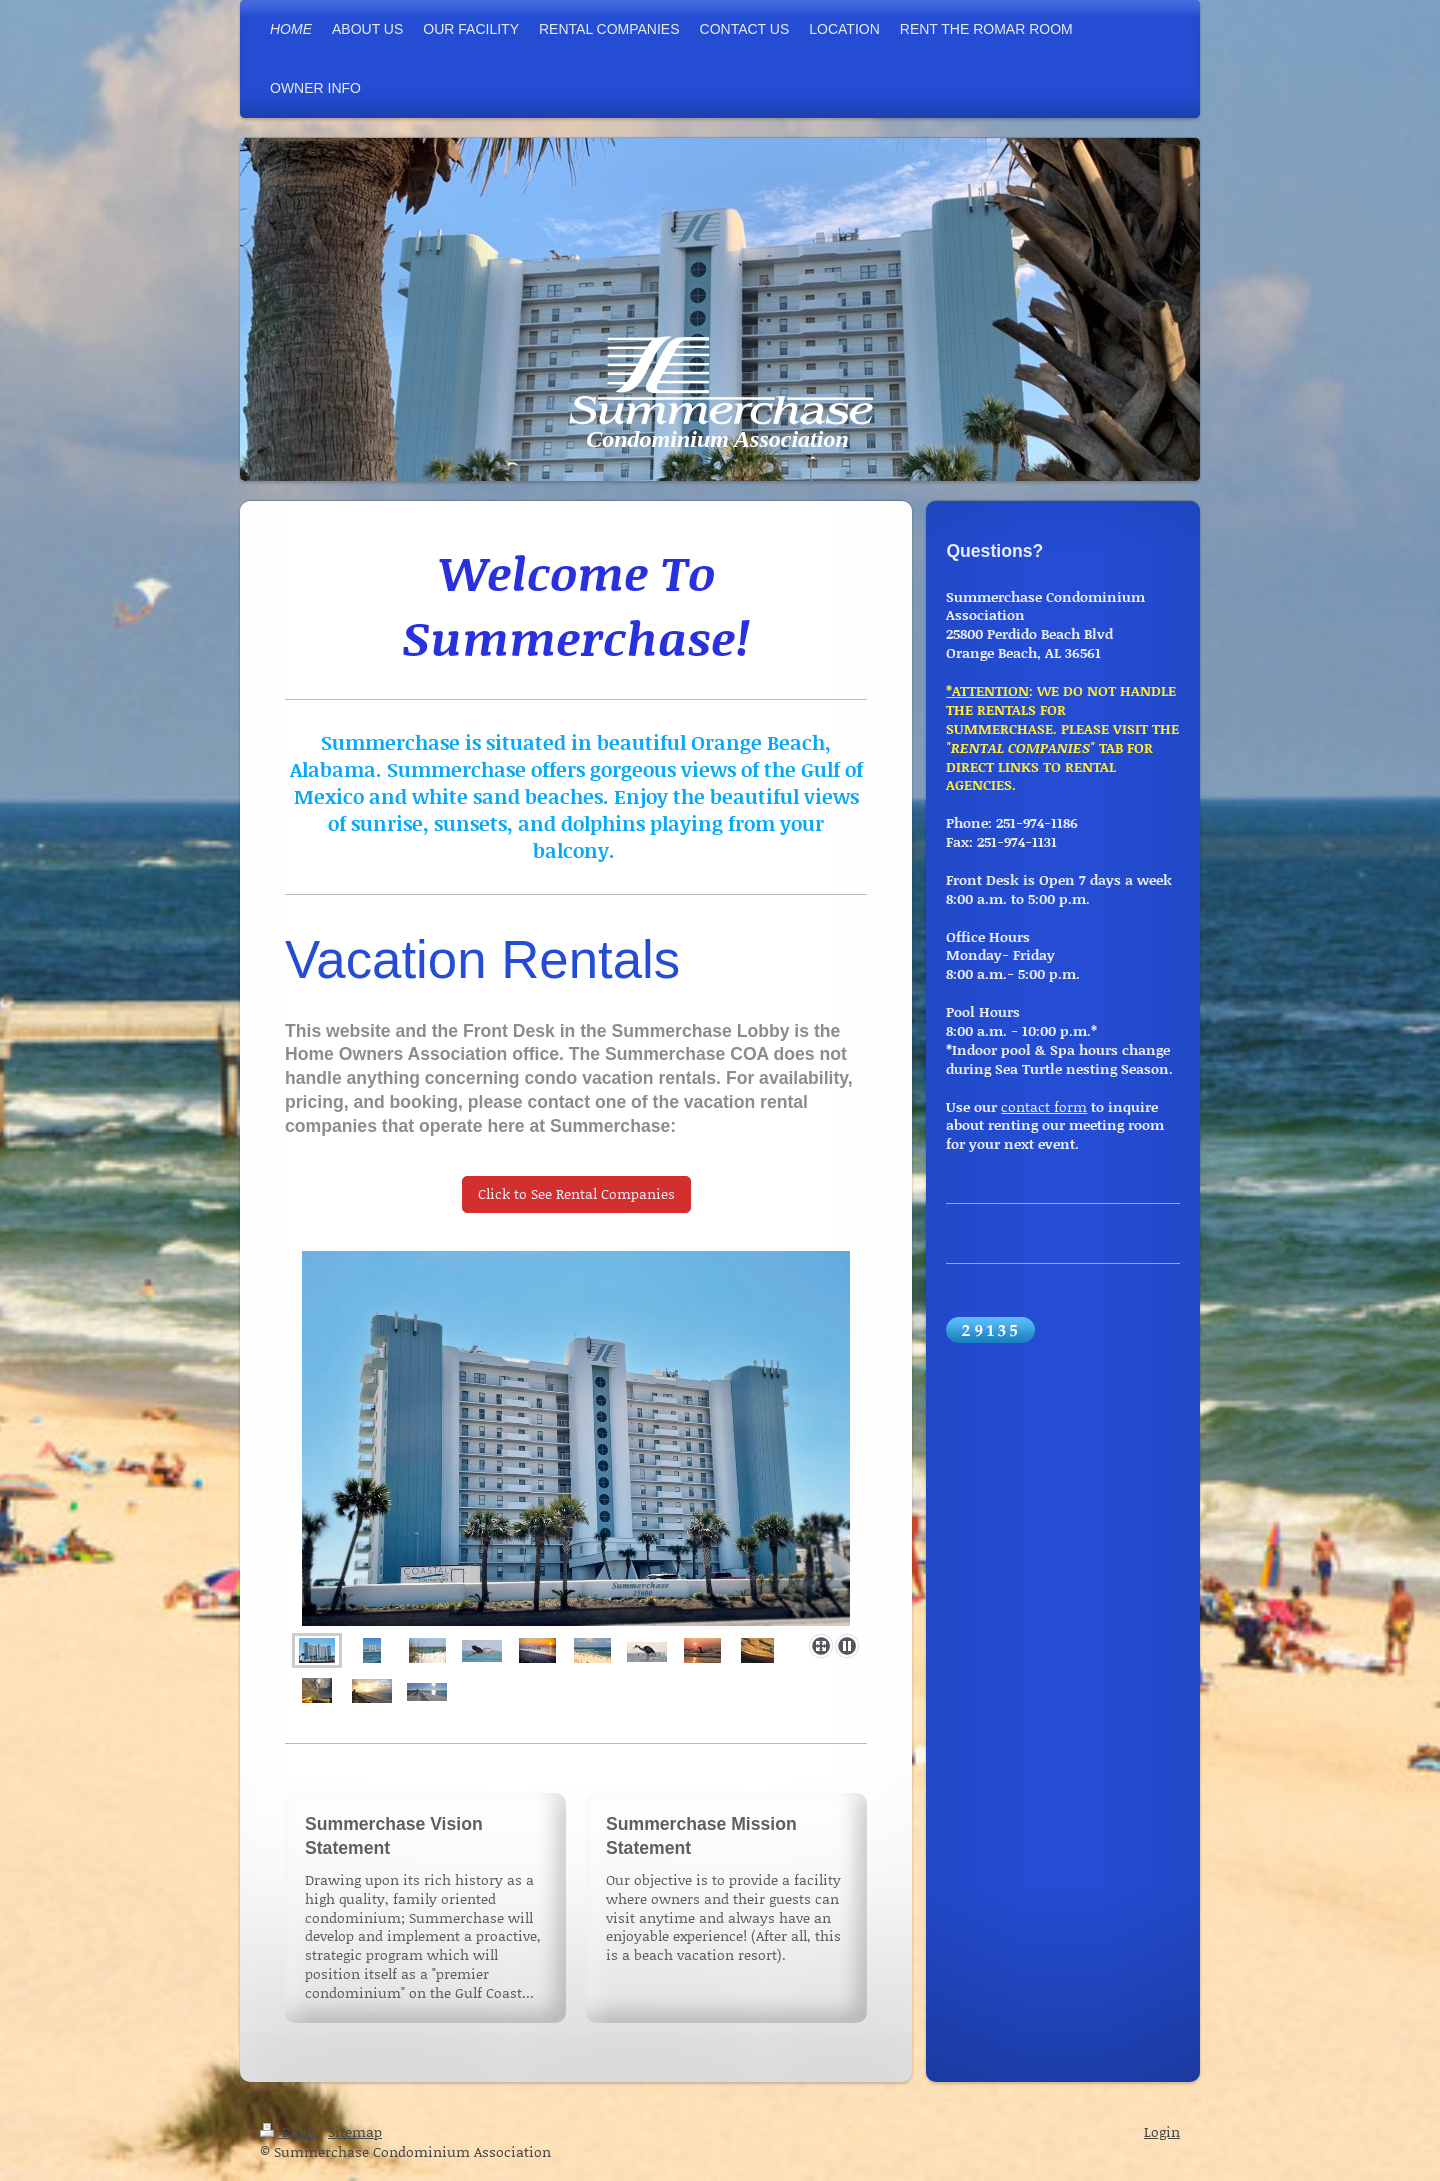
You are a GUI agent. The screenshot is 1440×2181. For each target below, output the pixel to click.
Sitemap (355, 2131)
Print (289, 2131)
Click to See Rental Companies (576, 1193)
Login (1162, 2131)
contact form (1044, 1106)
